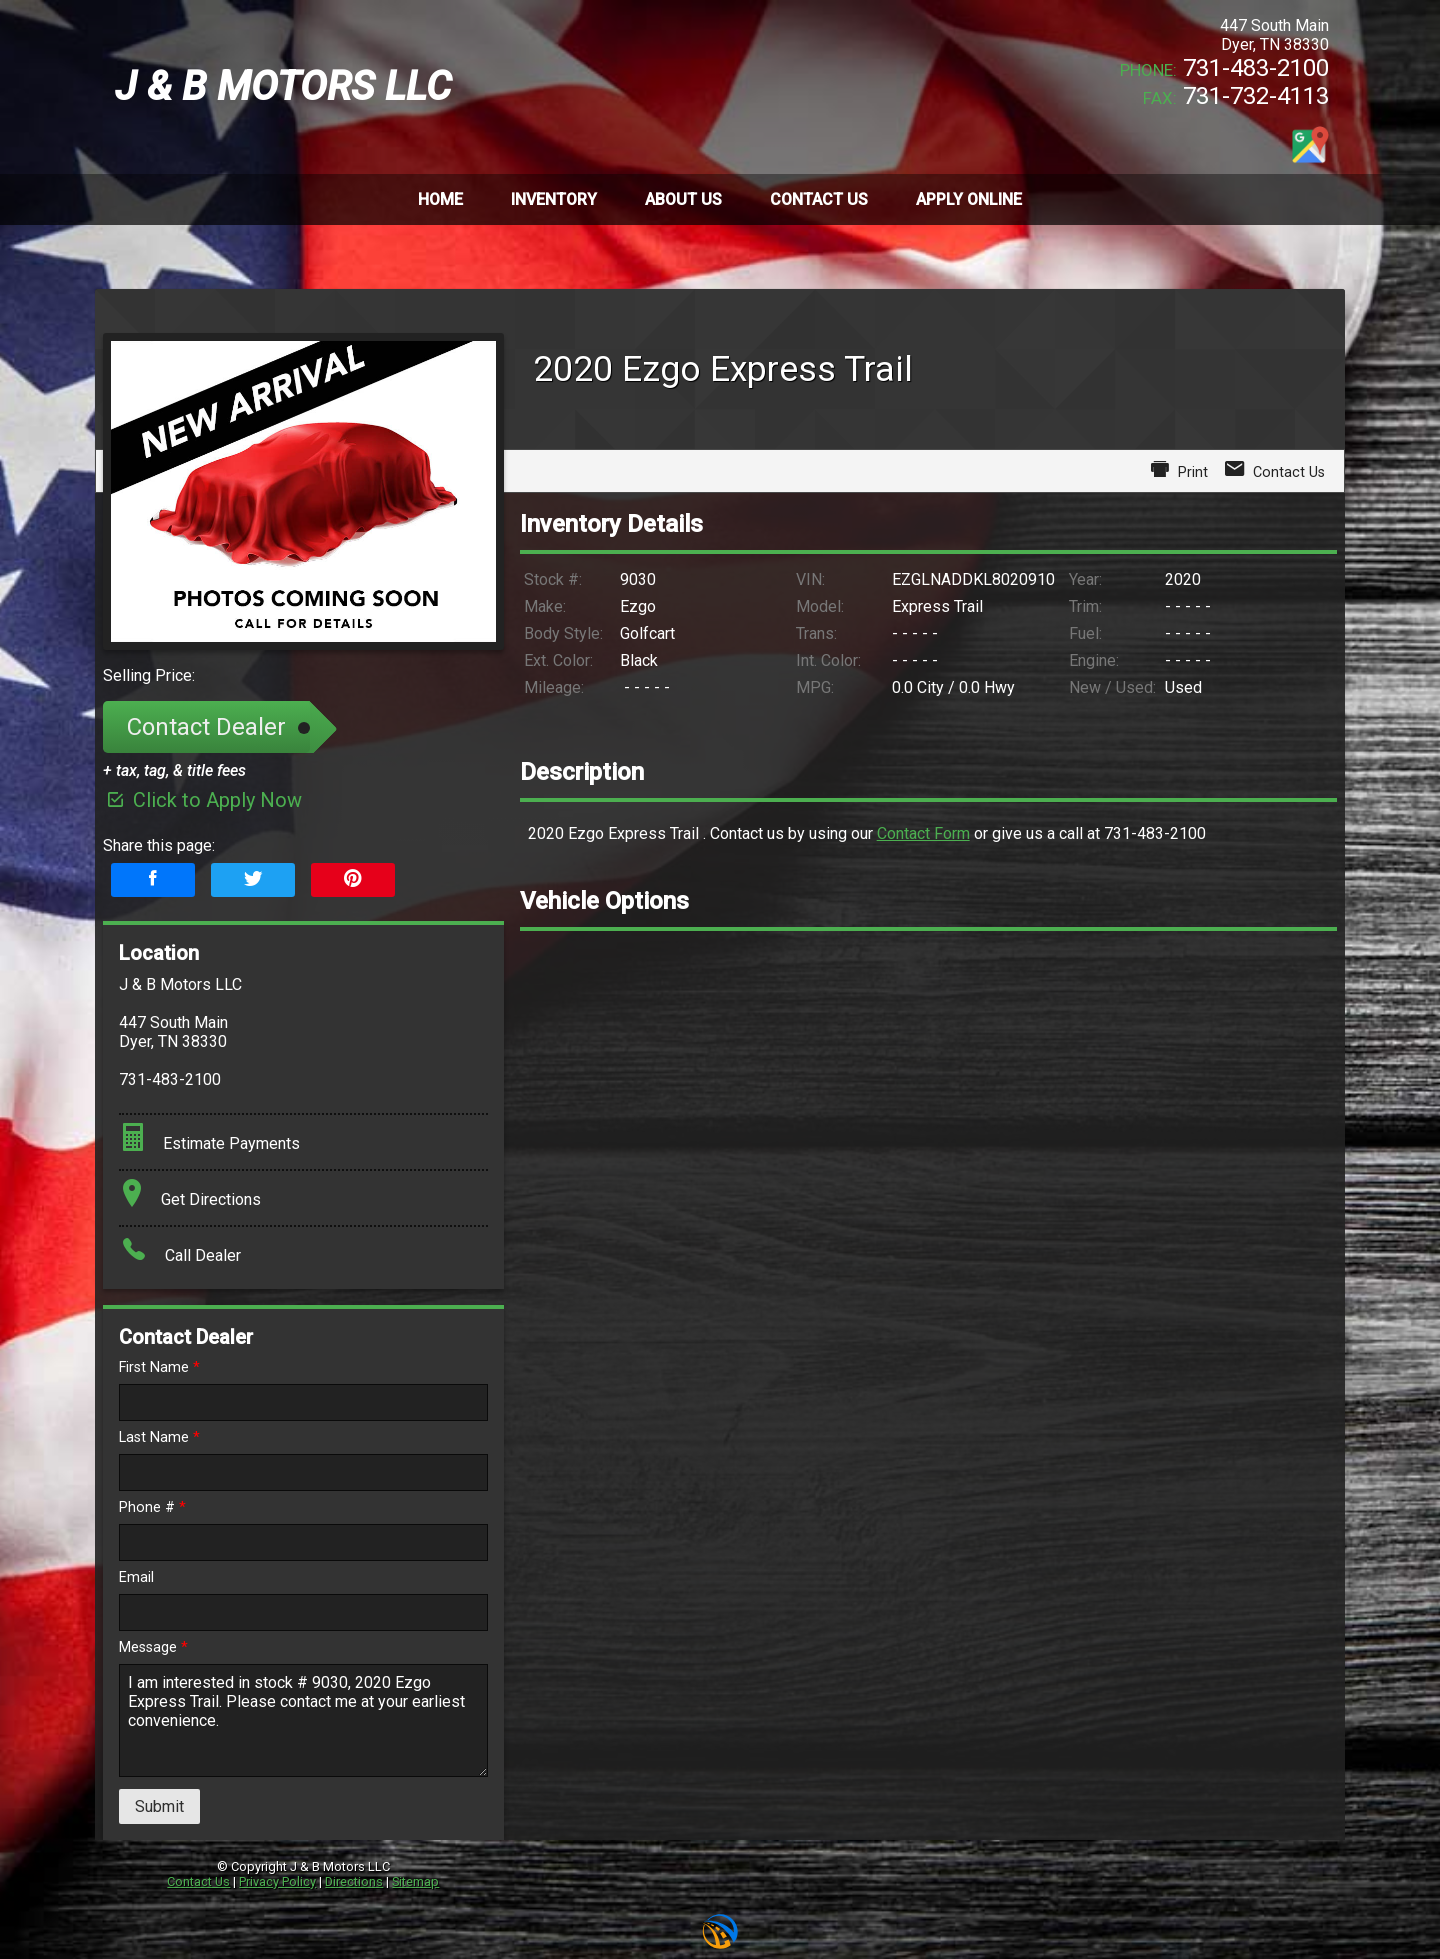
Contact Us (198, 1881)
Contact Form (923, 833)
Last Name (159, 1437)
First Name (159, 1367)
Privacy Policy (277, 1881)
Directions (354, 1881)
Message (153, 1647)
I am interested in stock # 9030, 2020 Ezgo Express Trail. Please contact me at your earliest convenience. (303, 1720)
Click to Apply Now (202, 800)
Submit (159, 1806)
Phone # (152, 1507)
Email (136, 1577)
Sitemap (415, 1881)
